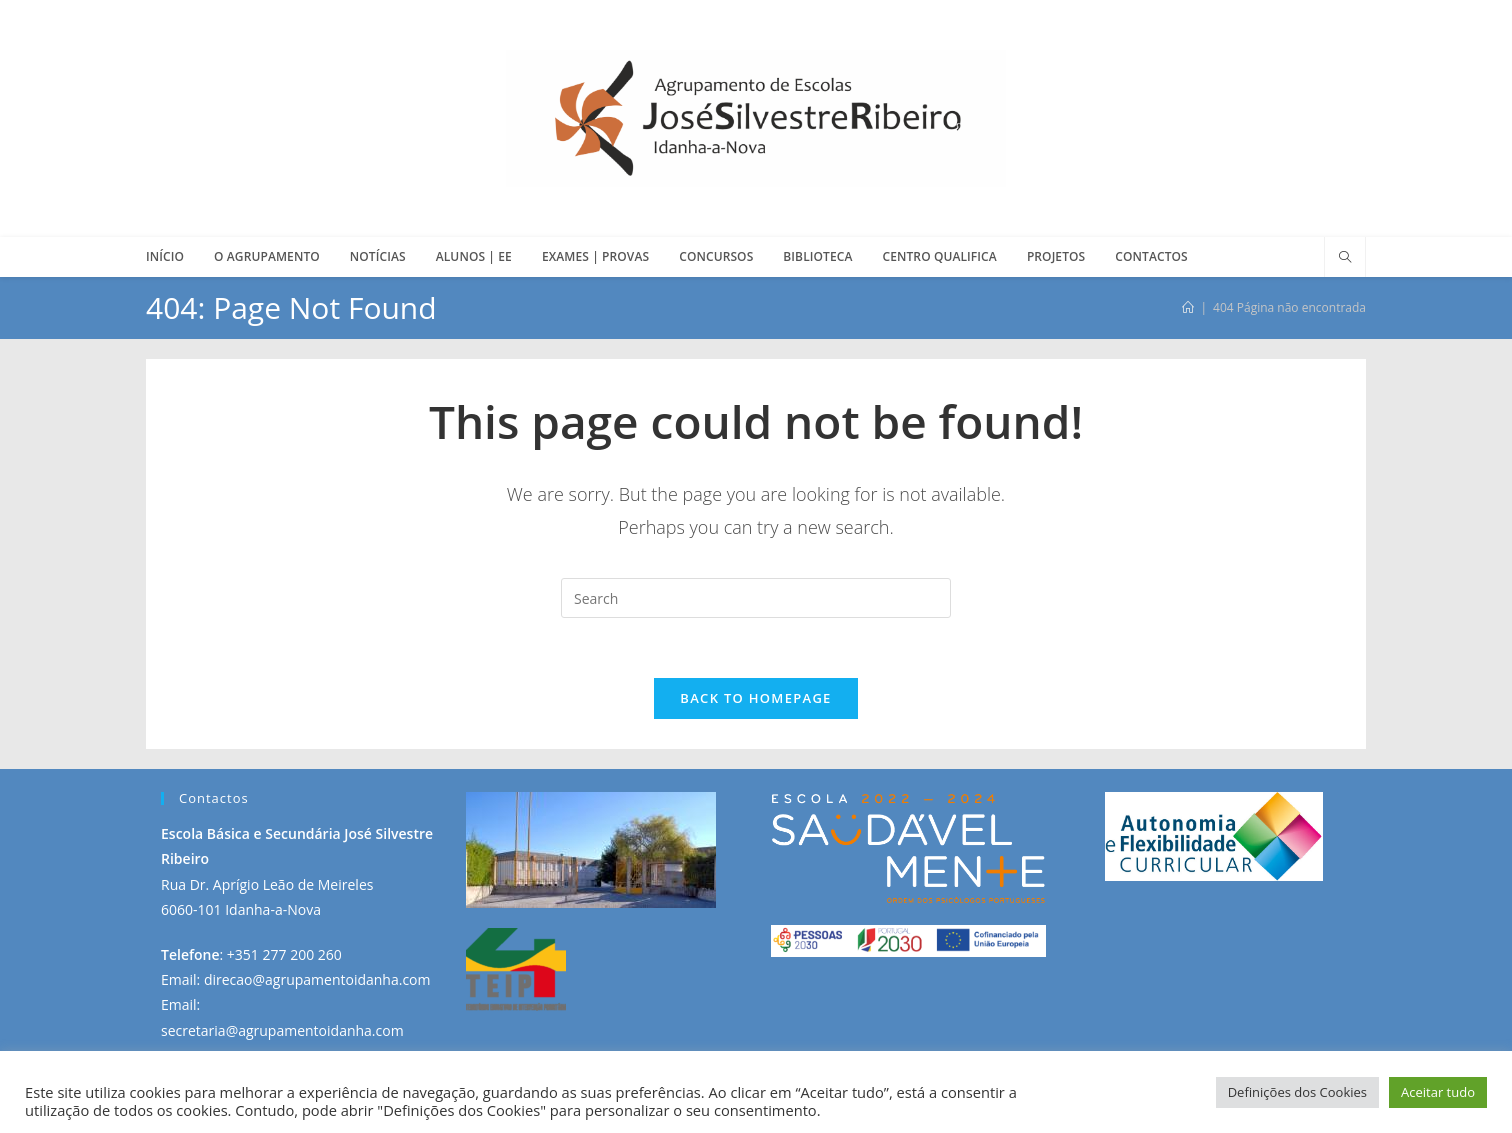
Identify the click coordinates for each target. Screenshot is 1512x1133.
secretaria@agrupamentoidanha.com (282, 1030)
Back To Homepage (755, 698)
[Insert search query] (756, 598)
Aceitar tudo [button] (1438, 1092)
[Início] (1188, 307)
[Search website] (1345, 258)
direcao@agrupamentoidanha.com (317, 979)
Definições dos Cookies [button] (1297, 1092)
